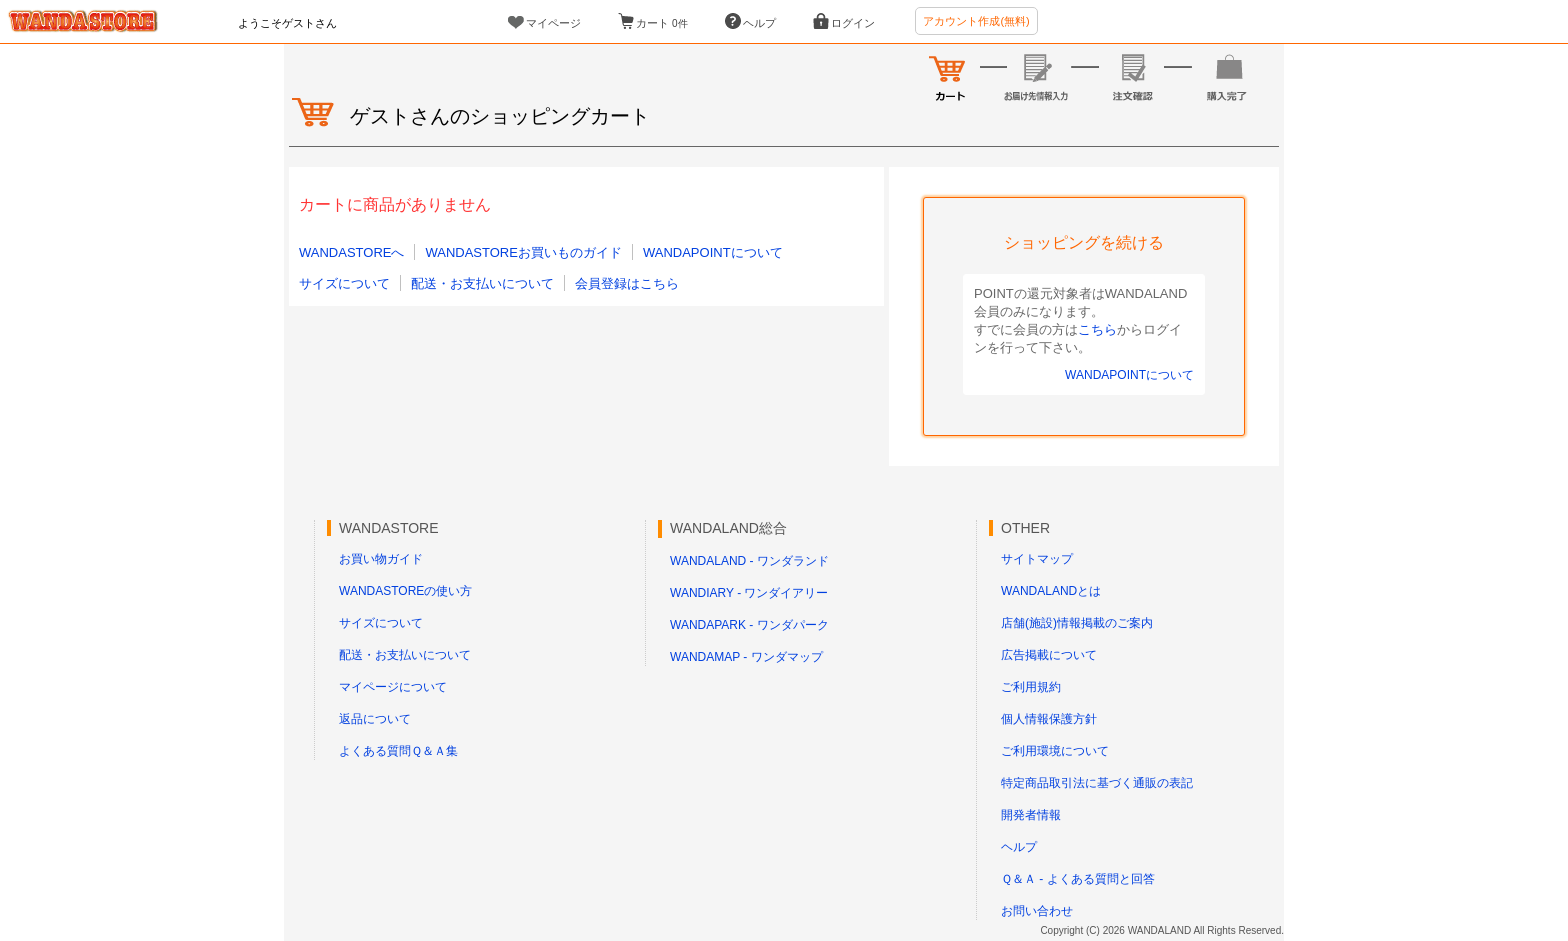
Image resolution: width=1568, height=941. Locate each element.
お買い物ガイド (381, 559)
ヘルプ (759, 23)
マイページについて (393, 687)
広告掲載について (1049, 655)
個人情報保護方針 (1049, 719)
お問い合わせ (1037, 911)
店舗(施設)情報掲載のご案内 (1077, 623)
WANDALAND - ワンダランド (749, 561)
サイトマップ (1037, 559)
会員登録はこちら (627, 283)
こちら (1097, 329)
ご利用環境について (1055, 751)
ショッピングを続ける (1084, 242)
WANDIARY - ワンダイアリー (749, 593)
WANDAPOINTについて (713, 252)
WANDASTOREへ (351, 252)
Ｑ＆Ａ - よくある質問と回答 (1078, 879)
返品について (375, 719)
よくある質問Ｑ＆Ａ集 (398, 751)
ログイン (853, 23)
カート (662, 23)
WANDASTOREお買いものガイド (523, 252)
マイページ (553, 23)
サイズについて (344, 283)
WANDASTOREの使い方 (405, 591)
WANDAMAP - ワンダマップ (746, 657)
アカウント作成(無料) (976, 21)
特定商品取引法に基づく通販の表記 (1097, 783)
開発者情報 (1031, 815)
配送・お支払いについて (482, 283)
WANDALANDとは (1051, 591)
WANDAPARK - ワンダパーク (749, 625)
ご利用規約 (1031, 687)
